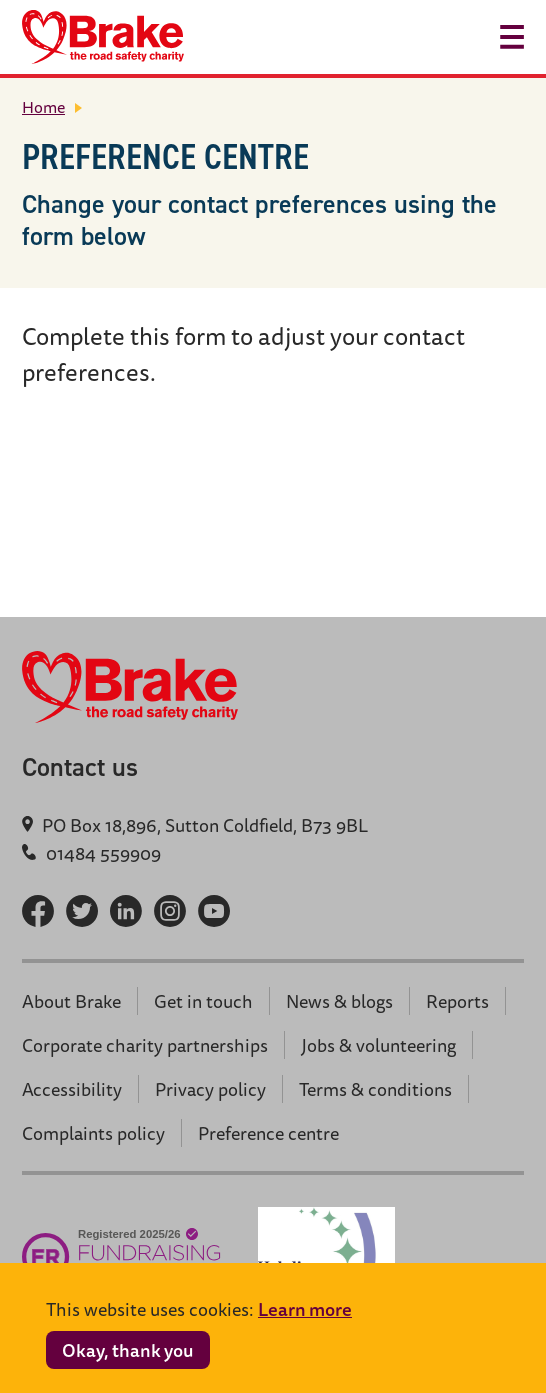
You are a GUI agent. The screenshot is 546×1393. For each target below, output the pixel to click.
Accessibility (72, 1089)
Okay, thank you (128, 1350)
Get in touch (203, 1001)
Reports (457, 1001)
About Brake (71, 1001)
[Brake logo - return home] (103, 37)
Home (43, 107)
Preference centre (268, 1133)
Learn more (305, 1309)
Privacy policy (210, 1089)
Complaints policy (93, 1133)
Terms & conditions (375, 1089)
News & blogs (339, 1001)
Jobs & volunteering (378, 1045)
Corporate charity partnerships (145, 1045)
